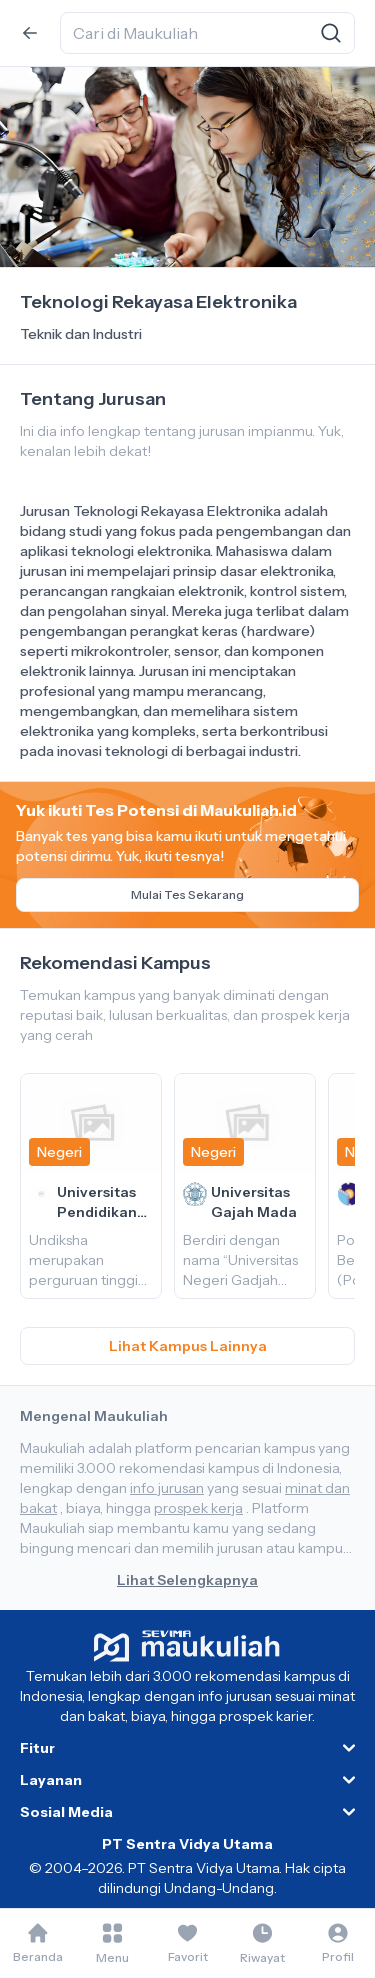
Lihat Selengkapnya (187, 1580)
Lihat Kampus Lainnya (188, 1346)
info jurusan (167, 1488)
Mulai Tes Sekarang (187, 894)
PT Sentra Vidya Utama (187, 1844)
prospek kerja (198, 1508)
